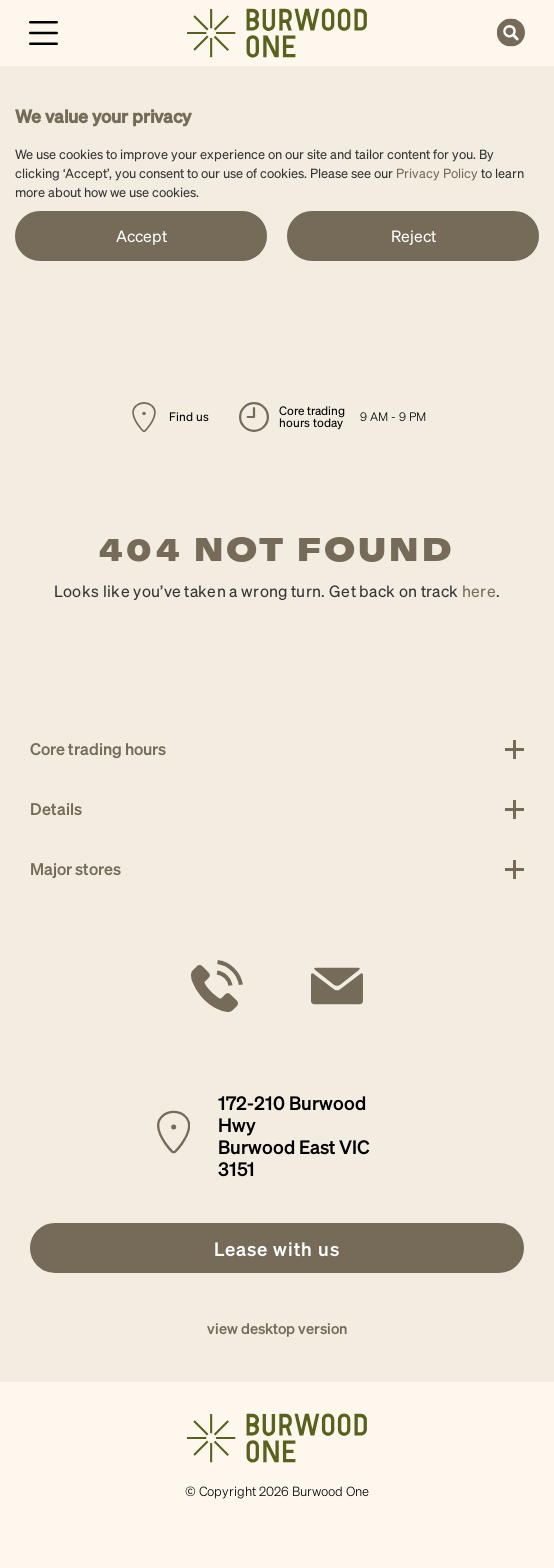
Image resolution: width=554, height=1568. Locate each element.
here (479, 590)
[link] (277, 30)
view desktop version (277, 1328)
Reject (413, 235)
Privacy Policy (437, 172)
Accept (141, 235)
